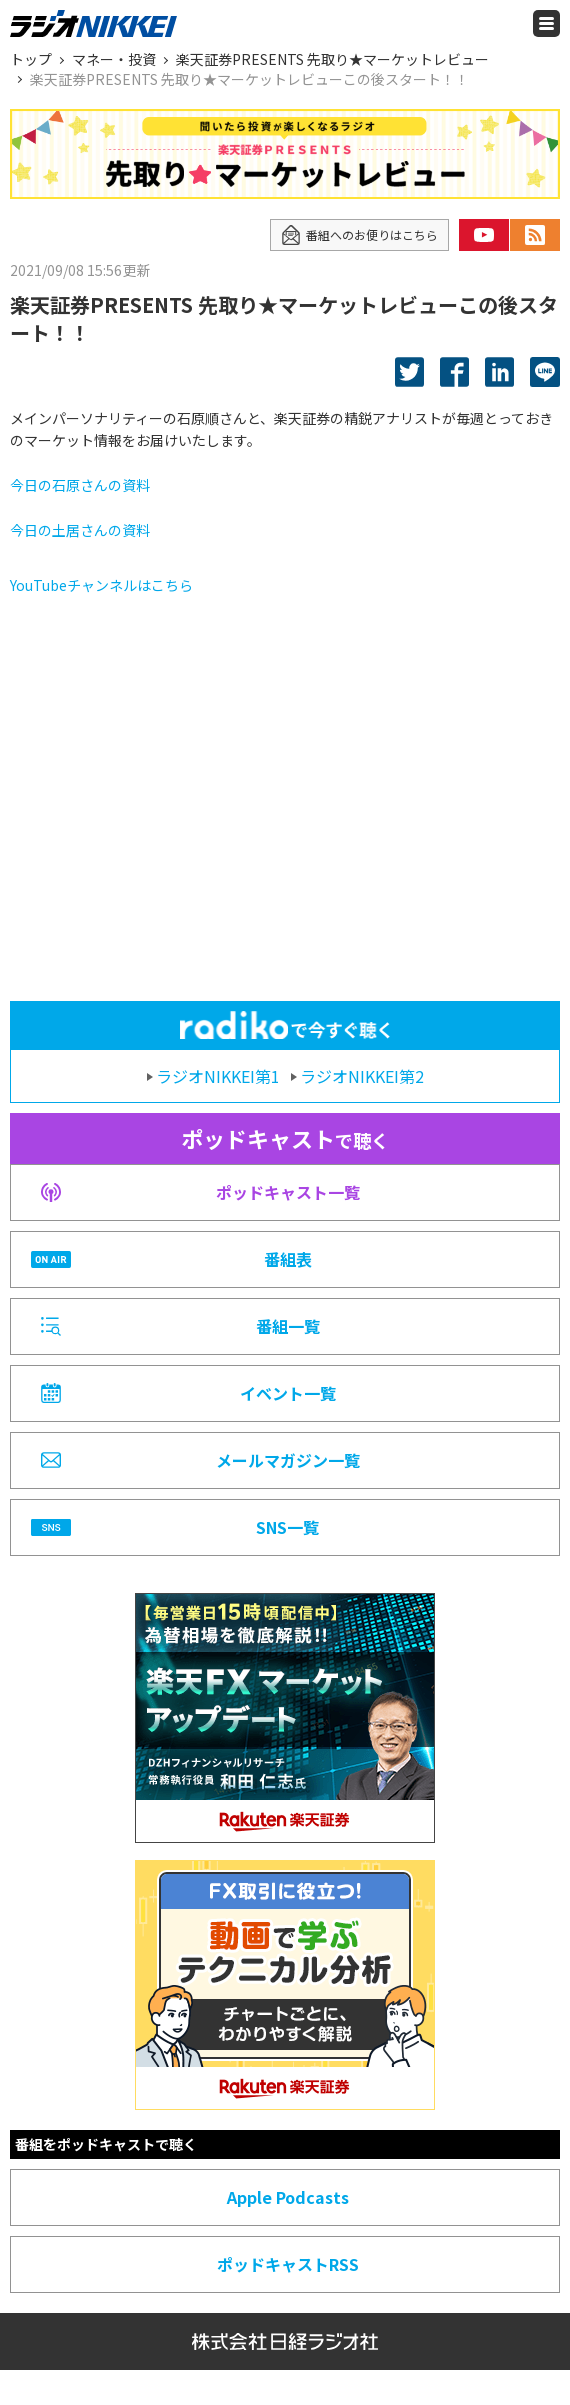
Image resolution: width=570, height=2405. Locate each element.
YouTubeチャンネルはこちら (101, 585)
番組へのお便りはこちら (359, 235)
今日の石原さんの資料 (80, 485)
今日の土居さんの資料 (80, 530)
